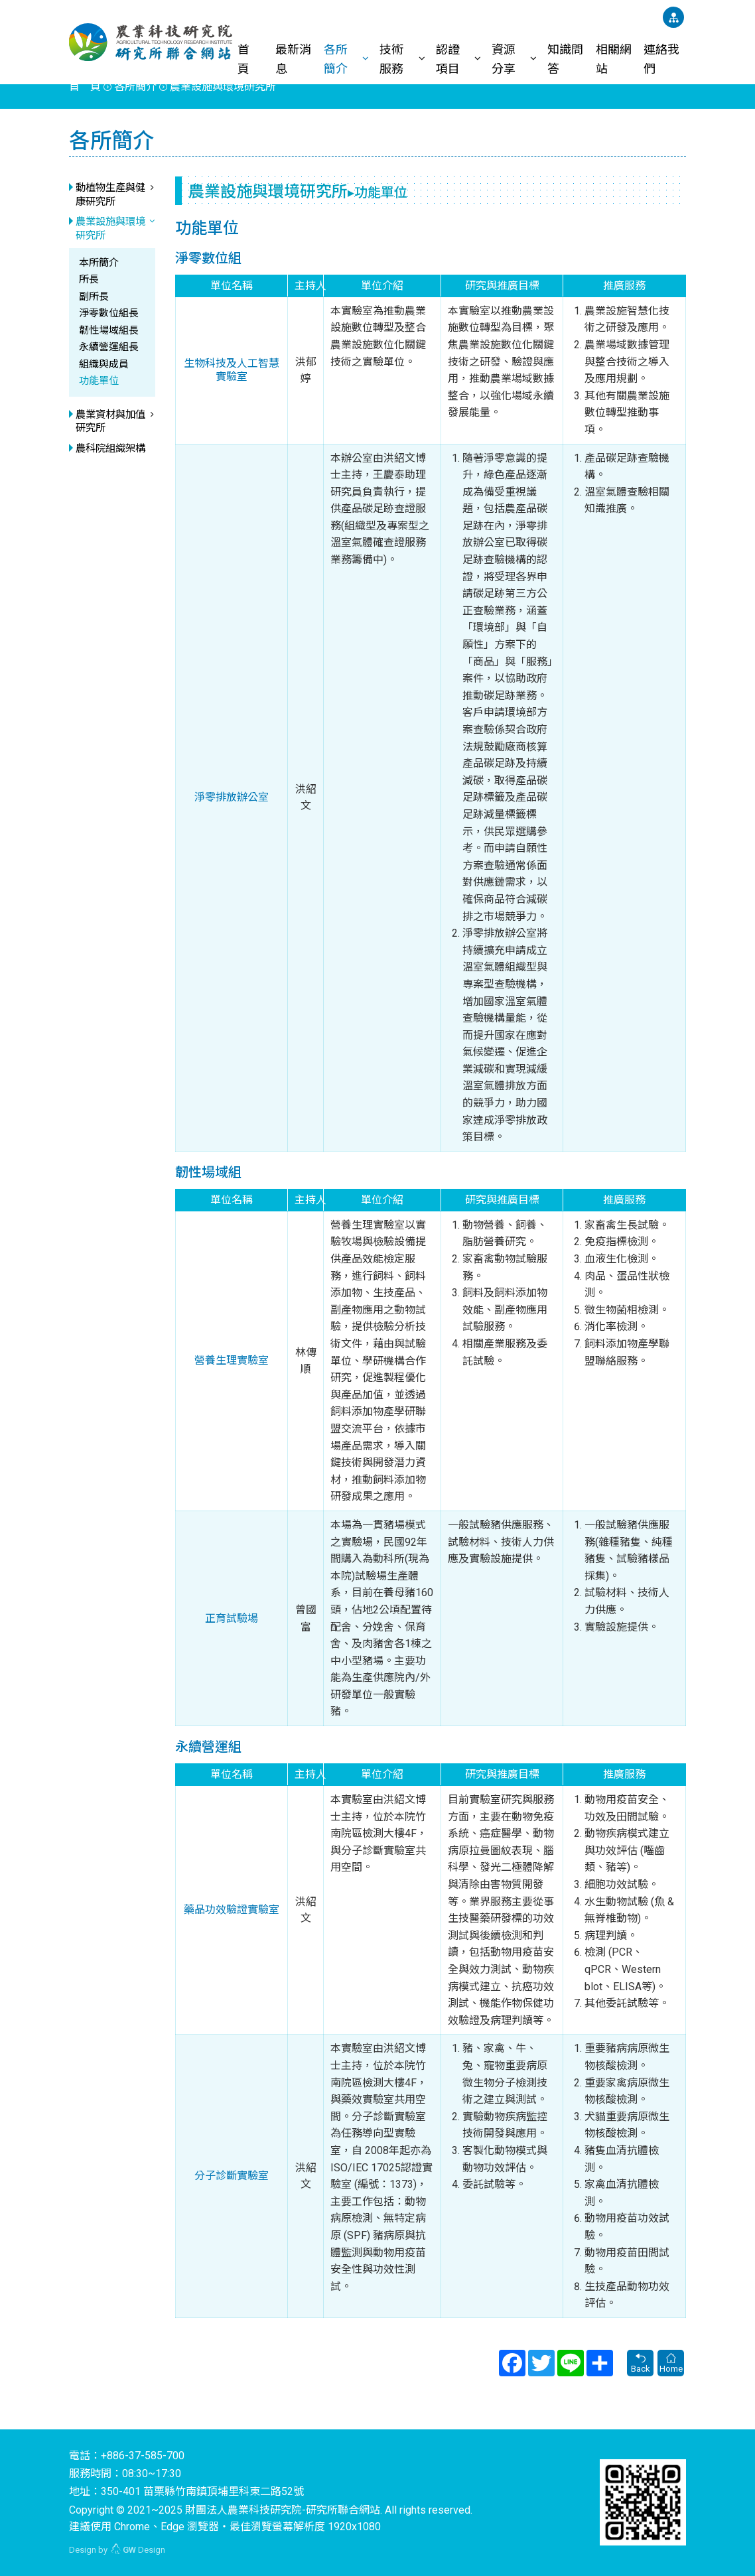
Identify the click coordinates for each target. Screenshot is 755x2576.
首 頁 (249, 58)
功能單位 (99, 381)
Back (640, 2363)
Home (670, 2363)
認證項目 (448, 58)
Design (138, 2550)
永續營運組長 (109, 347)
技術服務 (391, 58)
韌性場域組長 (109, 330)
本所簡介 (99, 263)
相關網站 (614, 58)
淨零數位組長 (109, 313)
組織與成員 (104, 364)
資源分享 (503, 58)
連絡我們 (661, 58)
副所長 (94, 297)
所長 (89, 279)
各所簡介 (336, 58)
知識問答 (565, 58)
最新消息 (293, 58)
